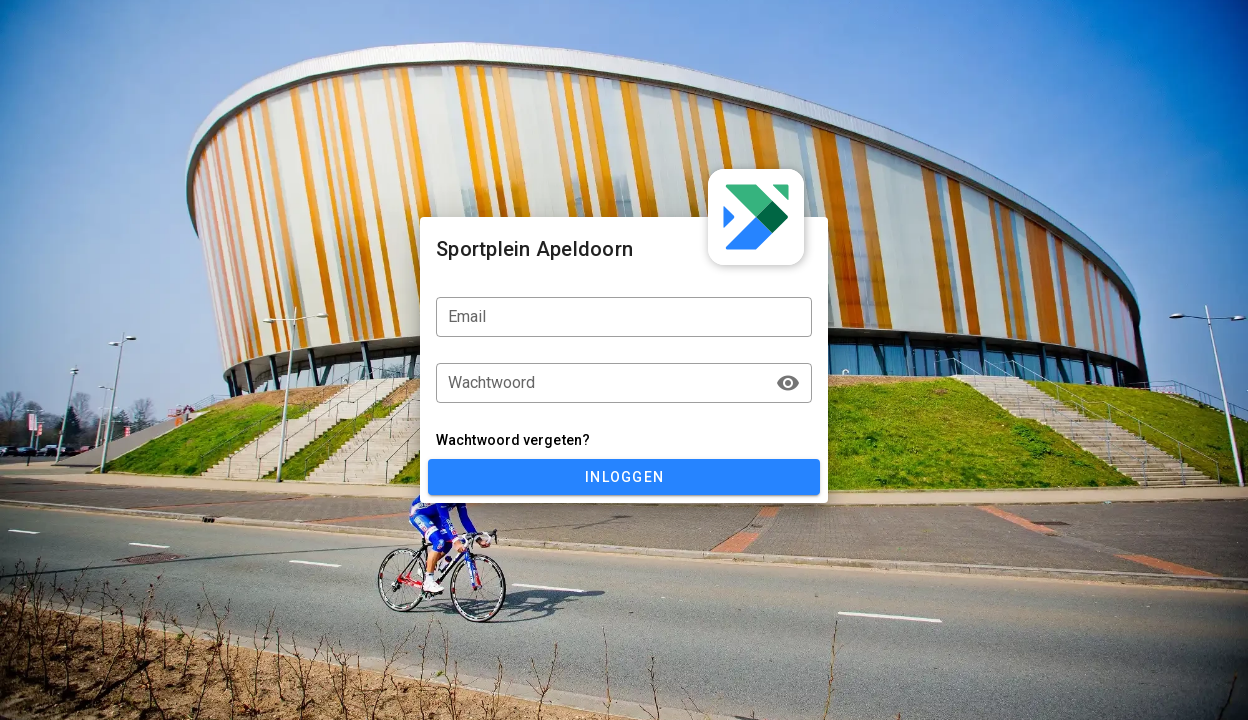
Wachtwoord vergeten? (513, 440)
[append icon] (788, 383)
